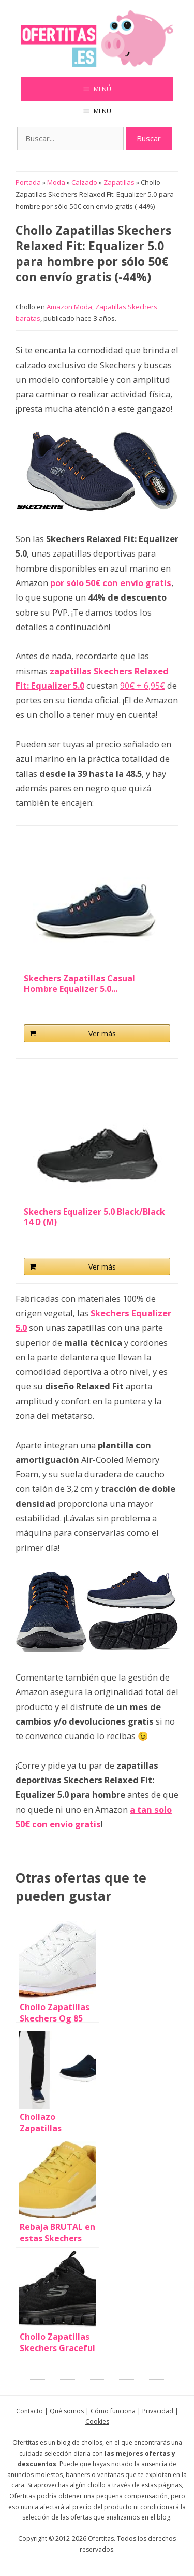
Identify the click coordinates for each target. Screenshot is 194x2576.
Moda (56, 182)
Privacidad (157, 2411)
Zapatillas (119, 182)
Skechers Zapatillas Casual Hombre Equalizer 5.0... (79, 983)
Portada (28, 182)
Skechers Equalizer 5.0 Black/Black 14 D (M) (94, 1216)
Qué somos (67, 2411)
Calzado (84, 182)
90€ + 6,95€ (142, 685)
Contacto (29, 2411)
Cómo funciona (113, 2411)
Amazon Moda (69, 306)
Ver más (102, 1033)
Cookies (97, 2421)
